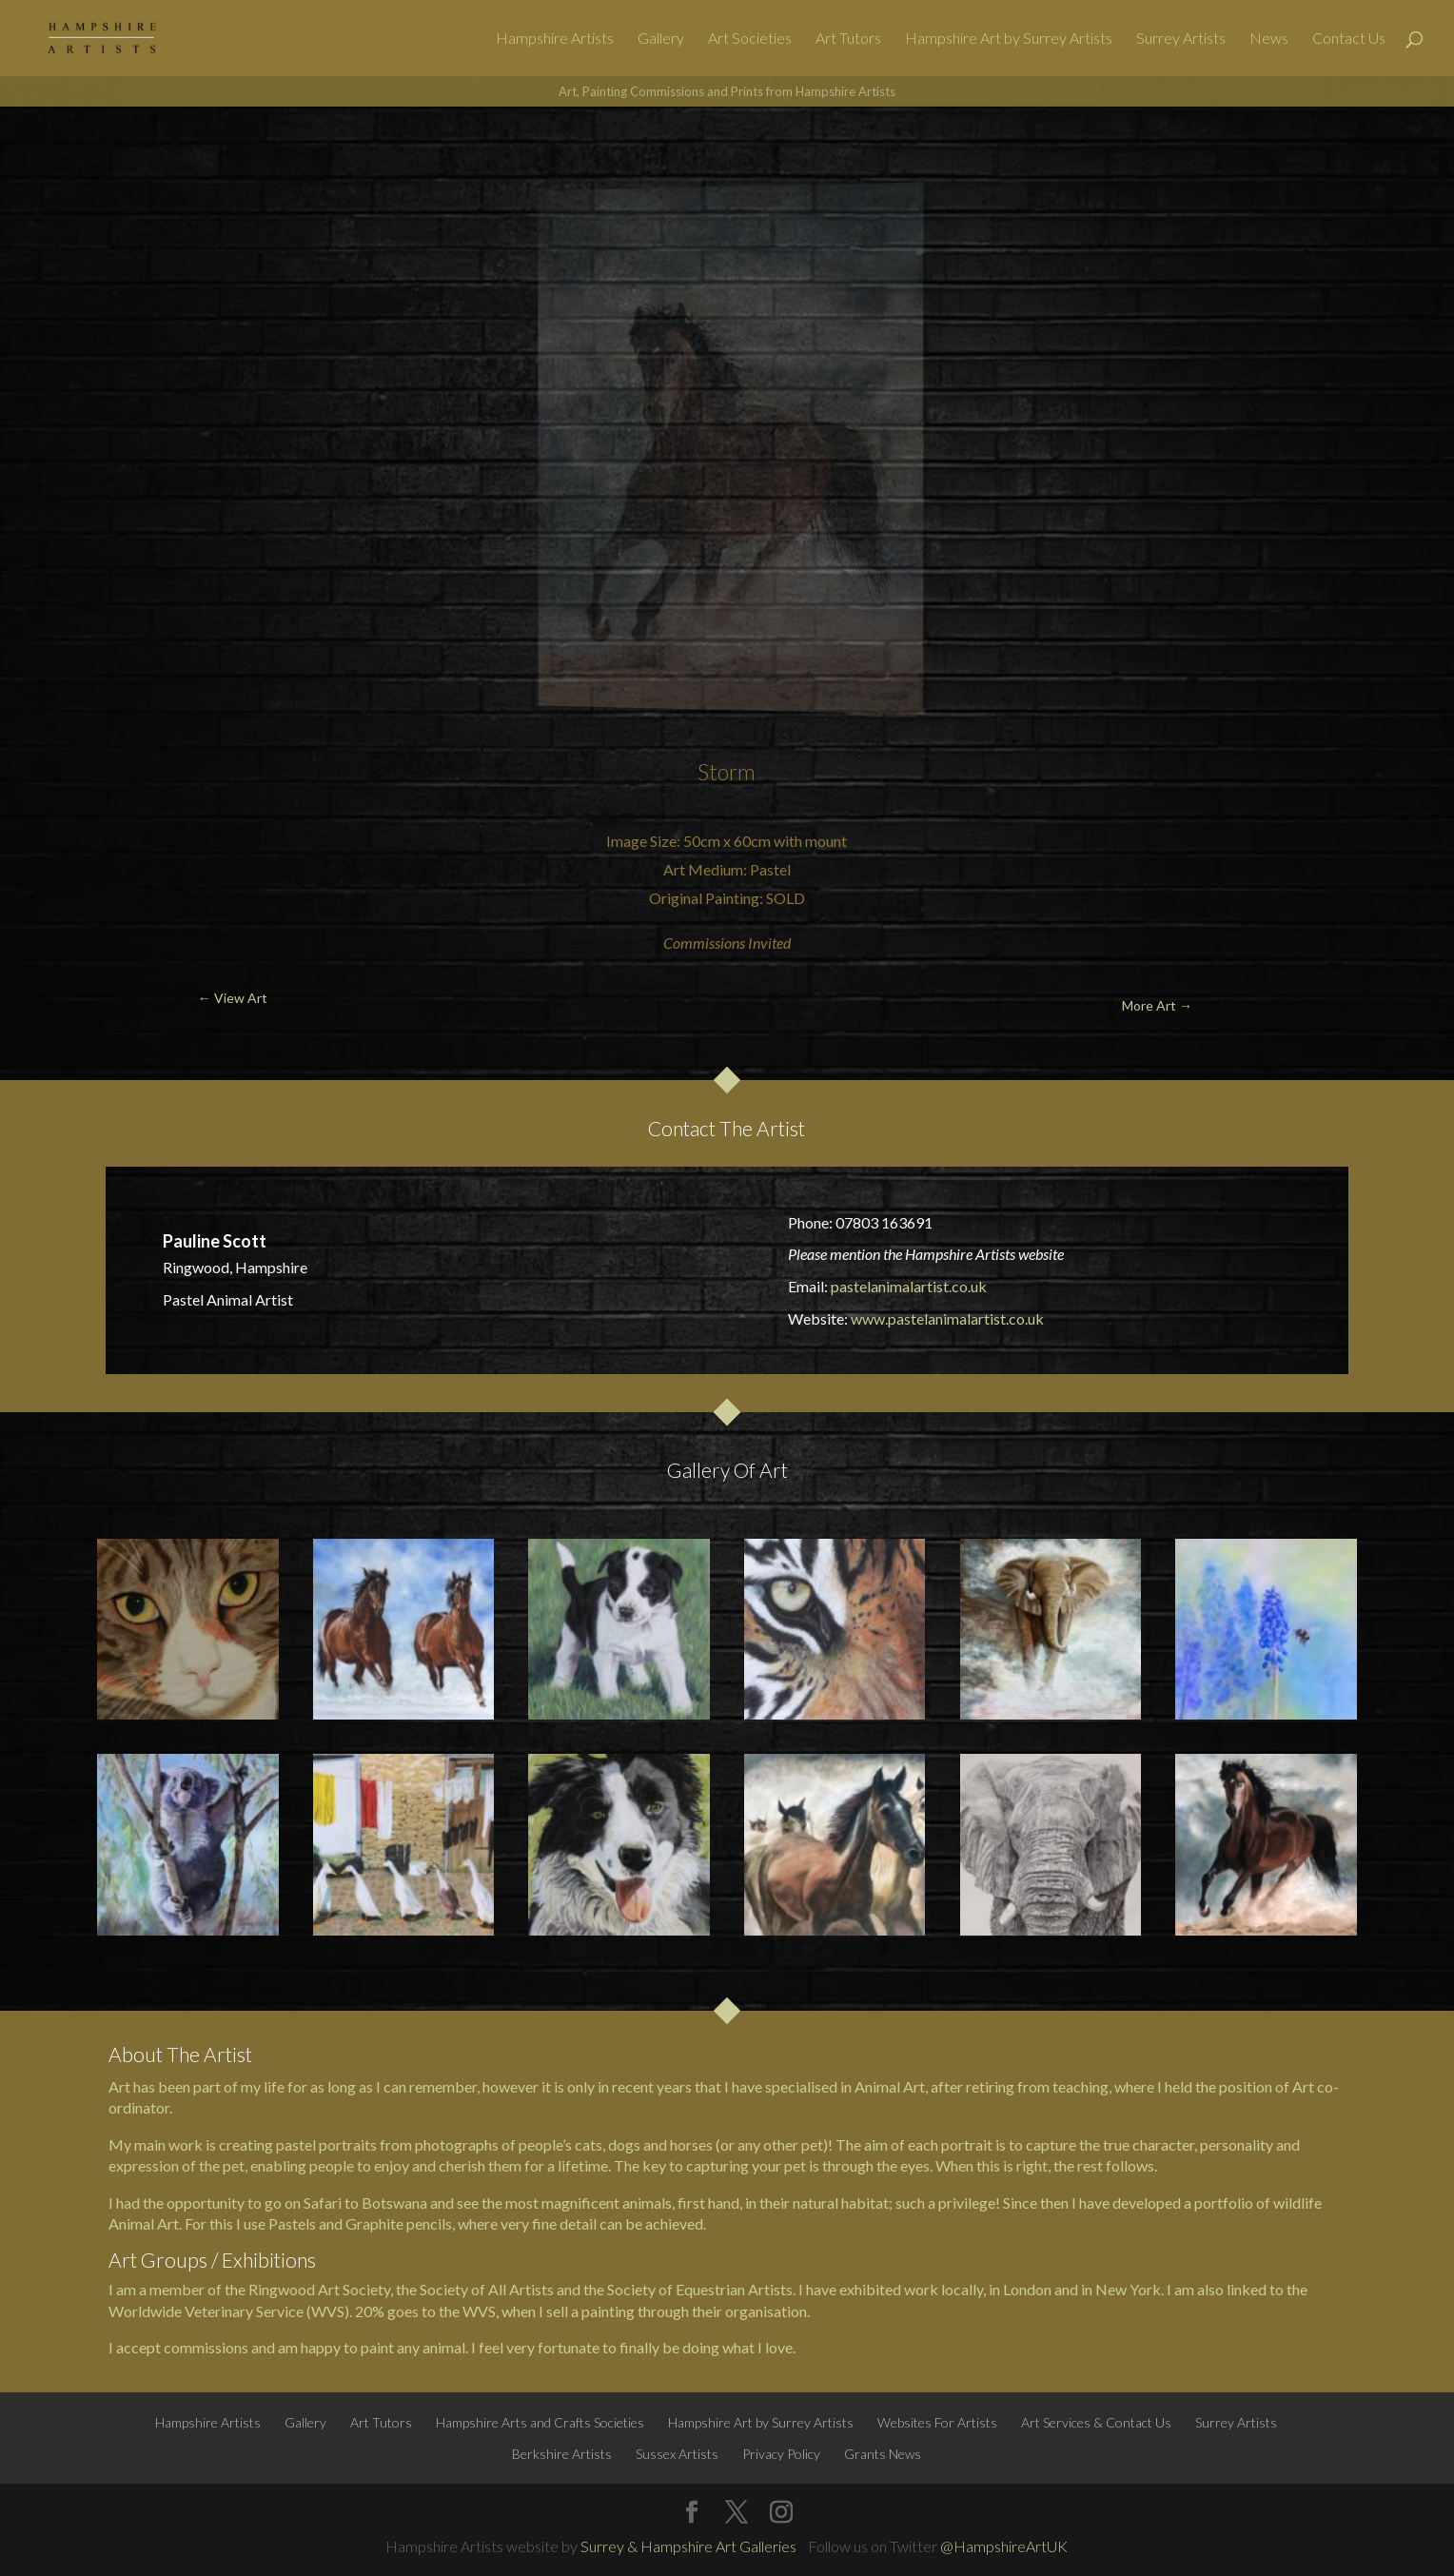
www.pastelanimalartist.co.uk (947, 1318)
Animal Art (890, 2086)
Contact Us (1348, 39)
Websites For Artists (937, 2422)
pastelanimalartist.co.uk (909, 1286)
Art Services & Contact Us (1096, 2422)
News (1268, 39)
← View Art (114, 152)
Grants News (882, 2454)
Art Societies (750, 39)
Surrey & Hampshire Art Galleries (688, 2546)
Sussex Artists (677, 2454)
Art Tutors (848, 39)
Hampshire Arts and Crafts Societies (540, 2422)
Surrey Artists (1181, 39)
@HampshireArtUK (1004, 2546)
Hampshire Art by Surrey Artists (1008, 39)
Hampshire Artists (555, 39)
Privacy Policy (781, 2454)
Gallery (661, 39)
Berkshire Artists (562, 2454)
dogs (624, 2144)
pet (795, 2165)
